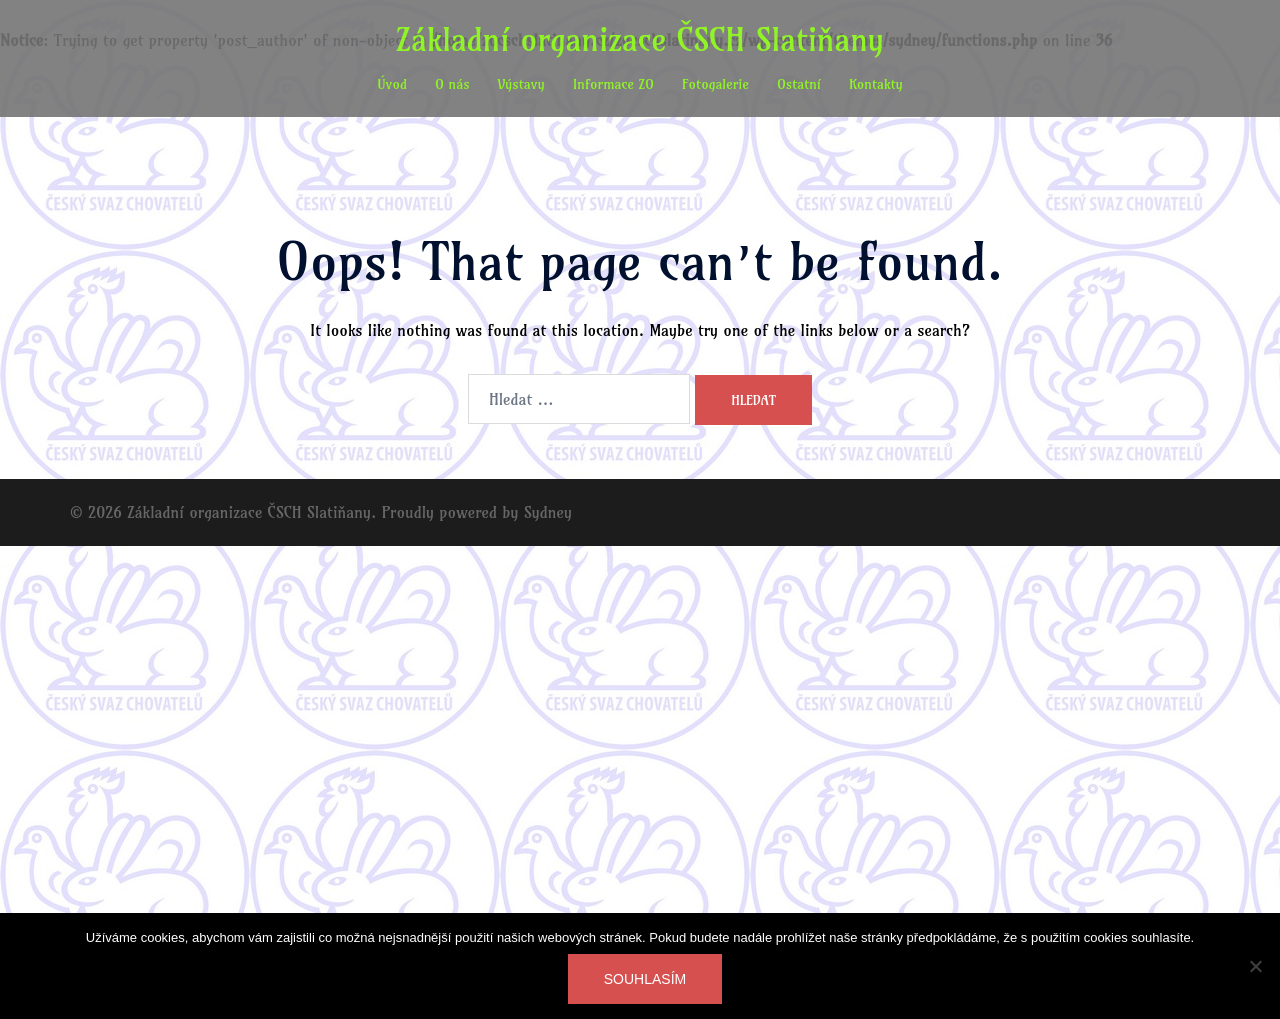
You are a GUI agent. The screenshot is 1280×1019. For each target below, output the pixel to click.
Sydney (548, 512)
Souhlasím (645, 979)
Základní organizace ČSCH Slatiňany (640, 39)
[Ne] (1255, 966)
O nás (452, 84)
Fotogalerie (715, 84)
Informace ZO (613, 84)
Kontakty (876, 84)
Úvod (392, 84)
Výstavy (521, 84)
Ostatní (799, 84)
